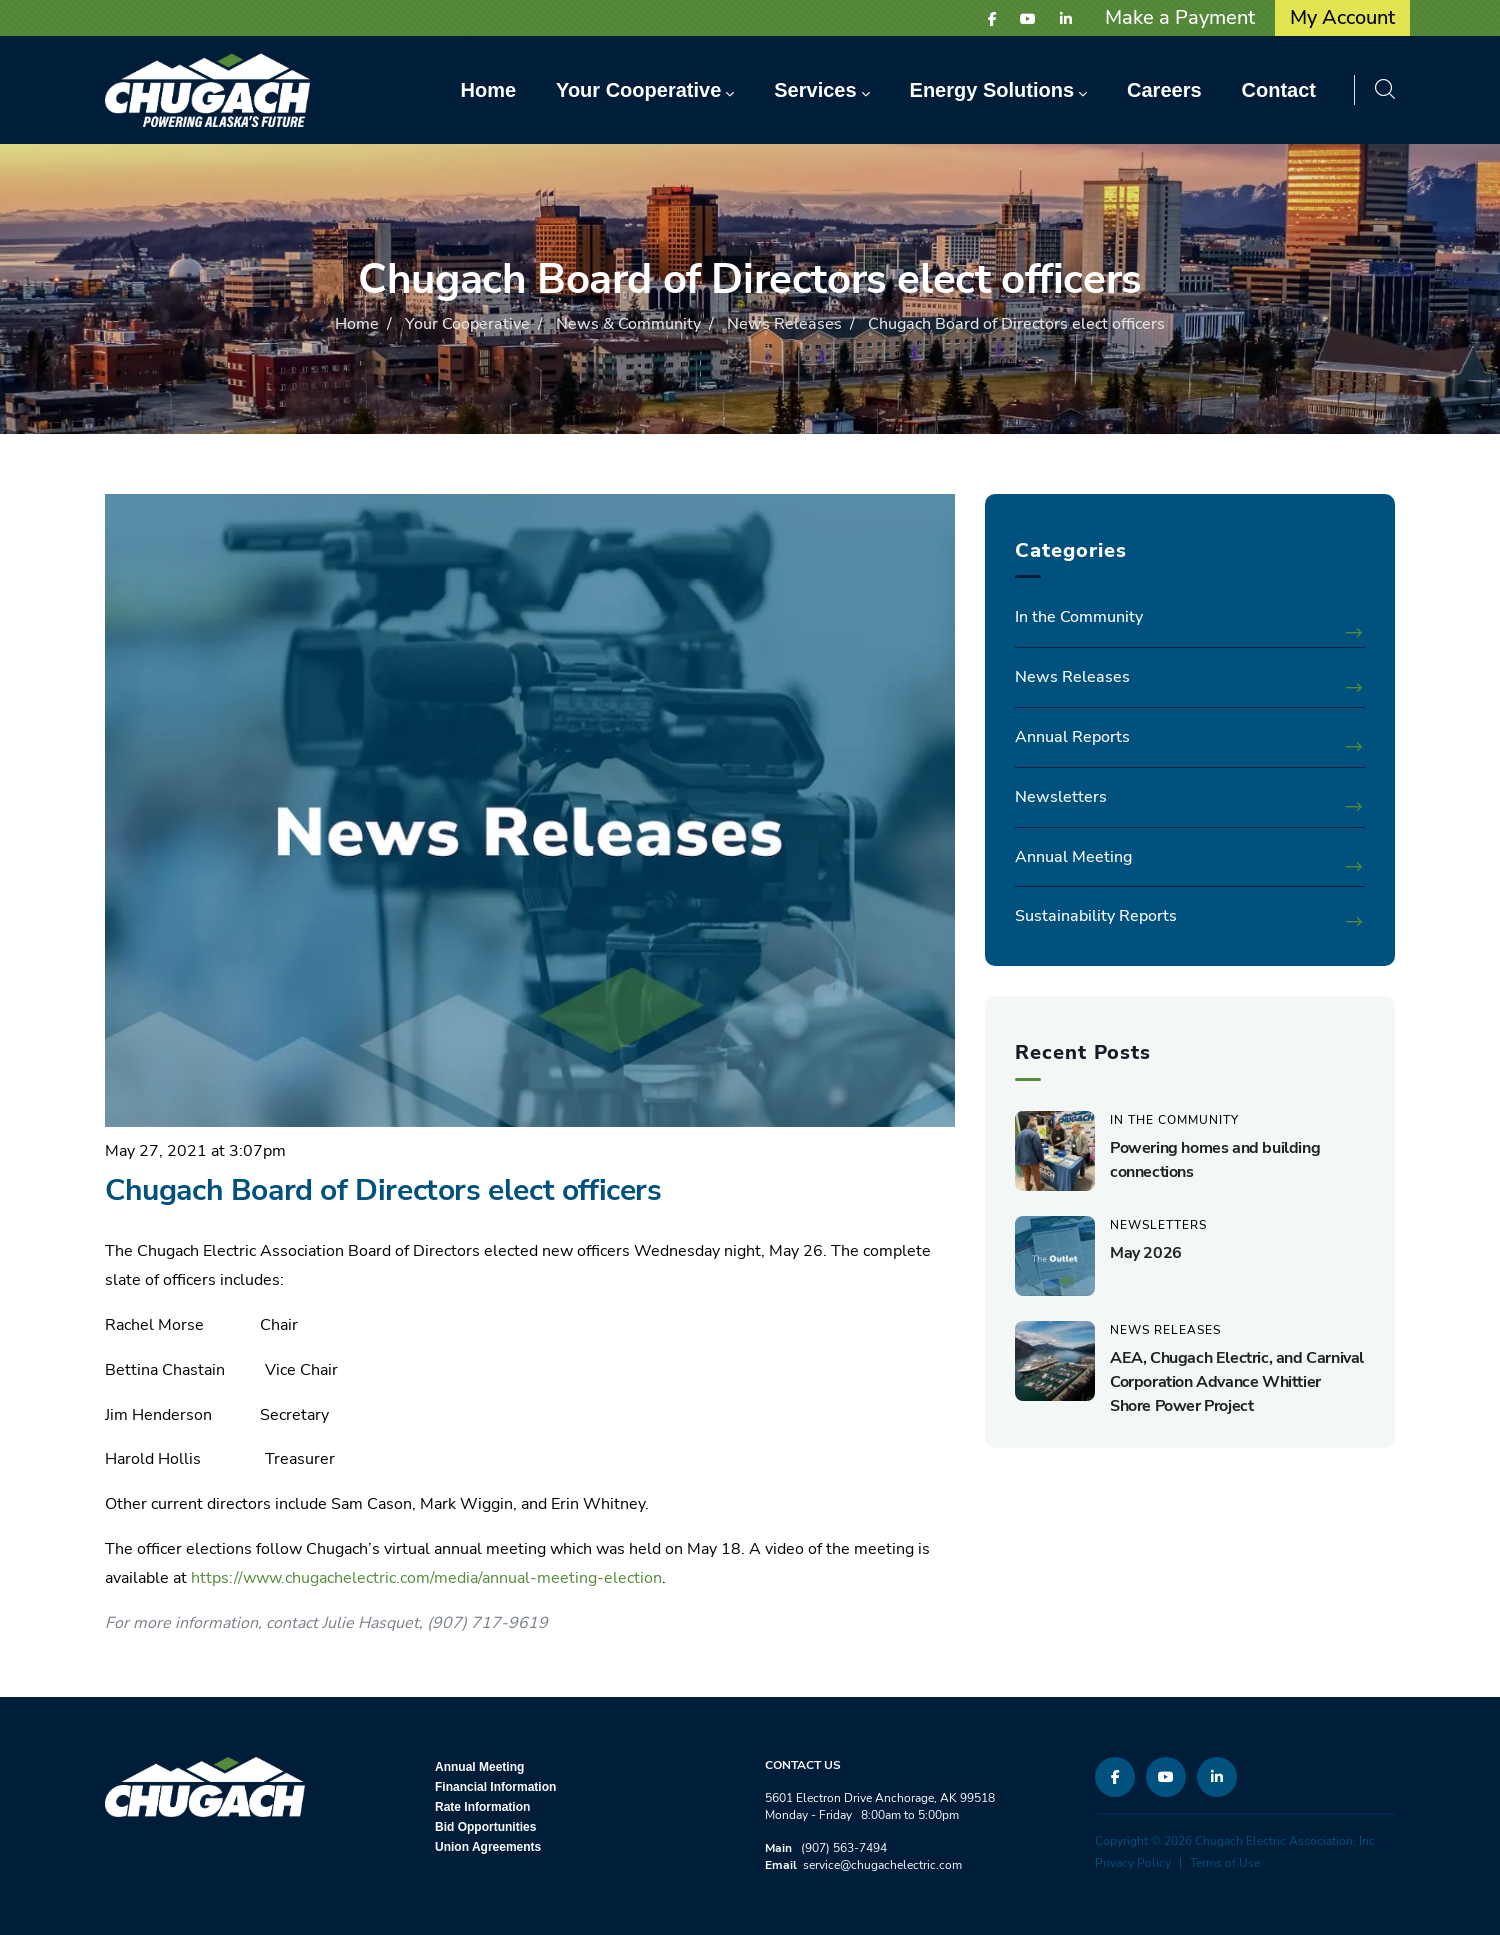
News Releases (784, 324)
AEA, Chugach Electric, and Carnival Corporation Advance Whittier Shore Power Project (1237, 1382)
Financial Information (495, 1787)
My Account (1342, 17)
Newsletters (1061, 797)
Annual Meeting (1073, 857)
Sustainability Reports (1096, 916)
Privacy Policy (1133, 1863)
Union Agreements (488, 1847)
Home (357, 324)
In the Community (1079, 617)
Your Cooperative (467, 324)
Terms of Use (1225, 1863)
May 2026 (1146, 1253)
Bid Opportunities (485, 1827)
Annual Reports (1072, 737)
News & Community (628, 324)
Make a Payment (1180, 17)
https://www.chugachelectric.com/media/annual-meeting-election (426, 1578)
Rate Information (482, 1807)
